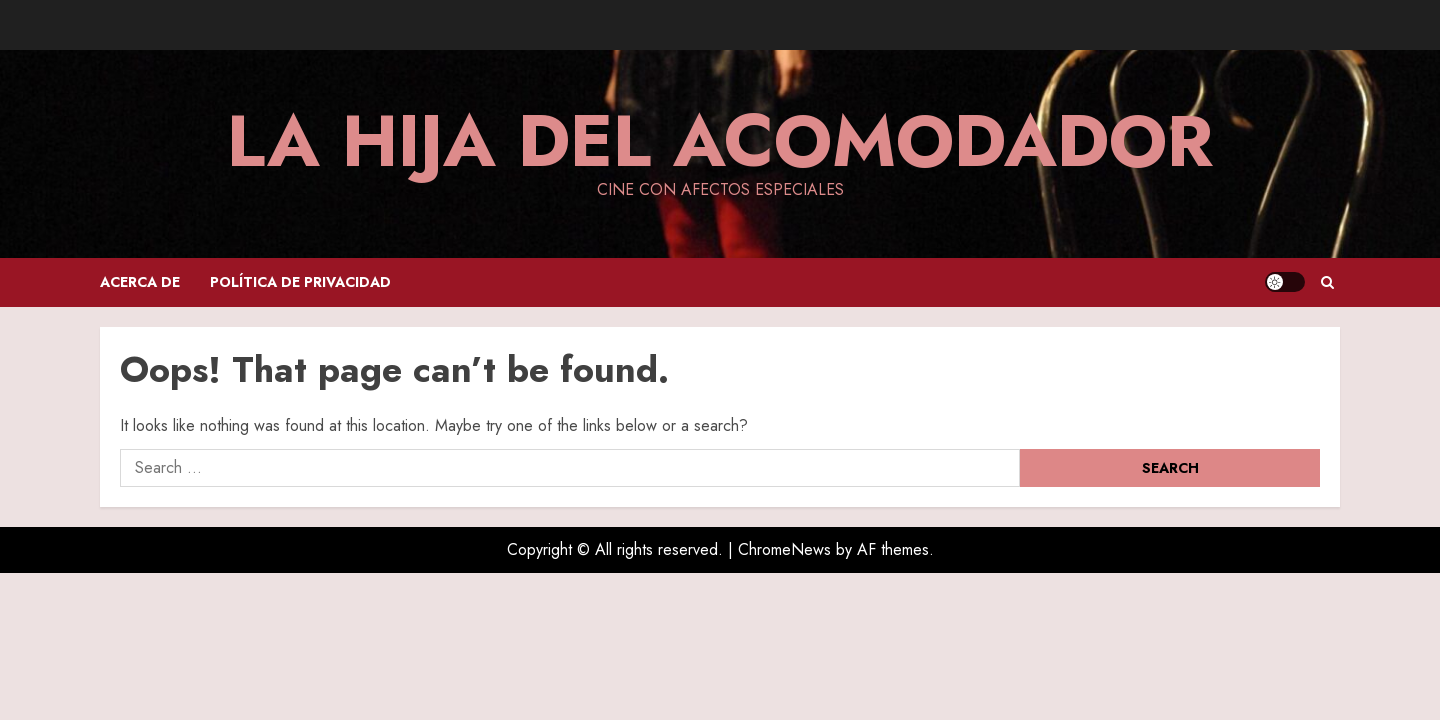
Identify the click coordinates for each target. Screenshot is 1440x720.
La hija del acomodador (720, 141)
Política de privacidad (300, 282)
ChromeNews (784, 549)
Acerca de (140, 282)
